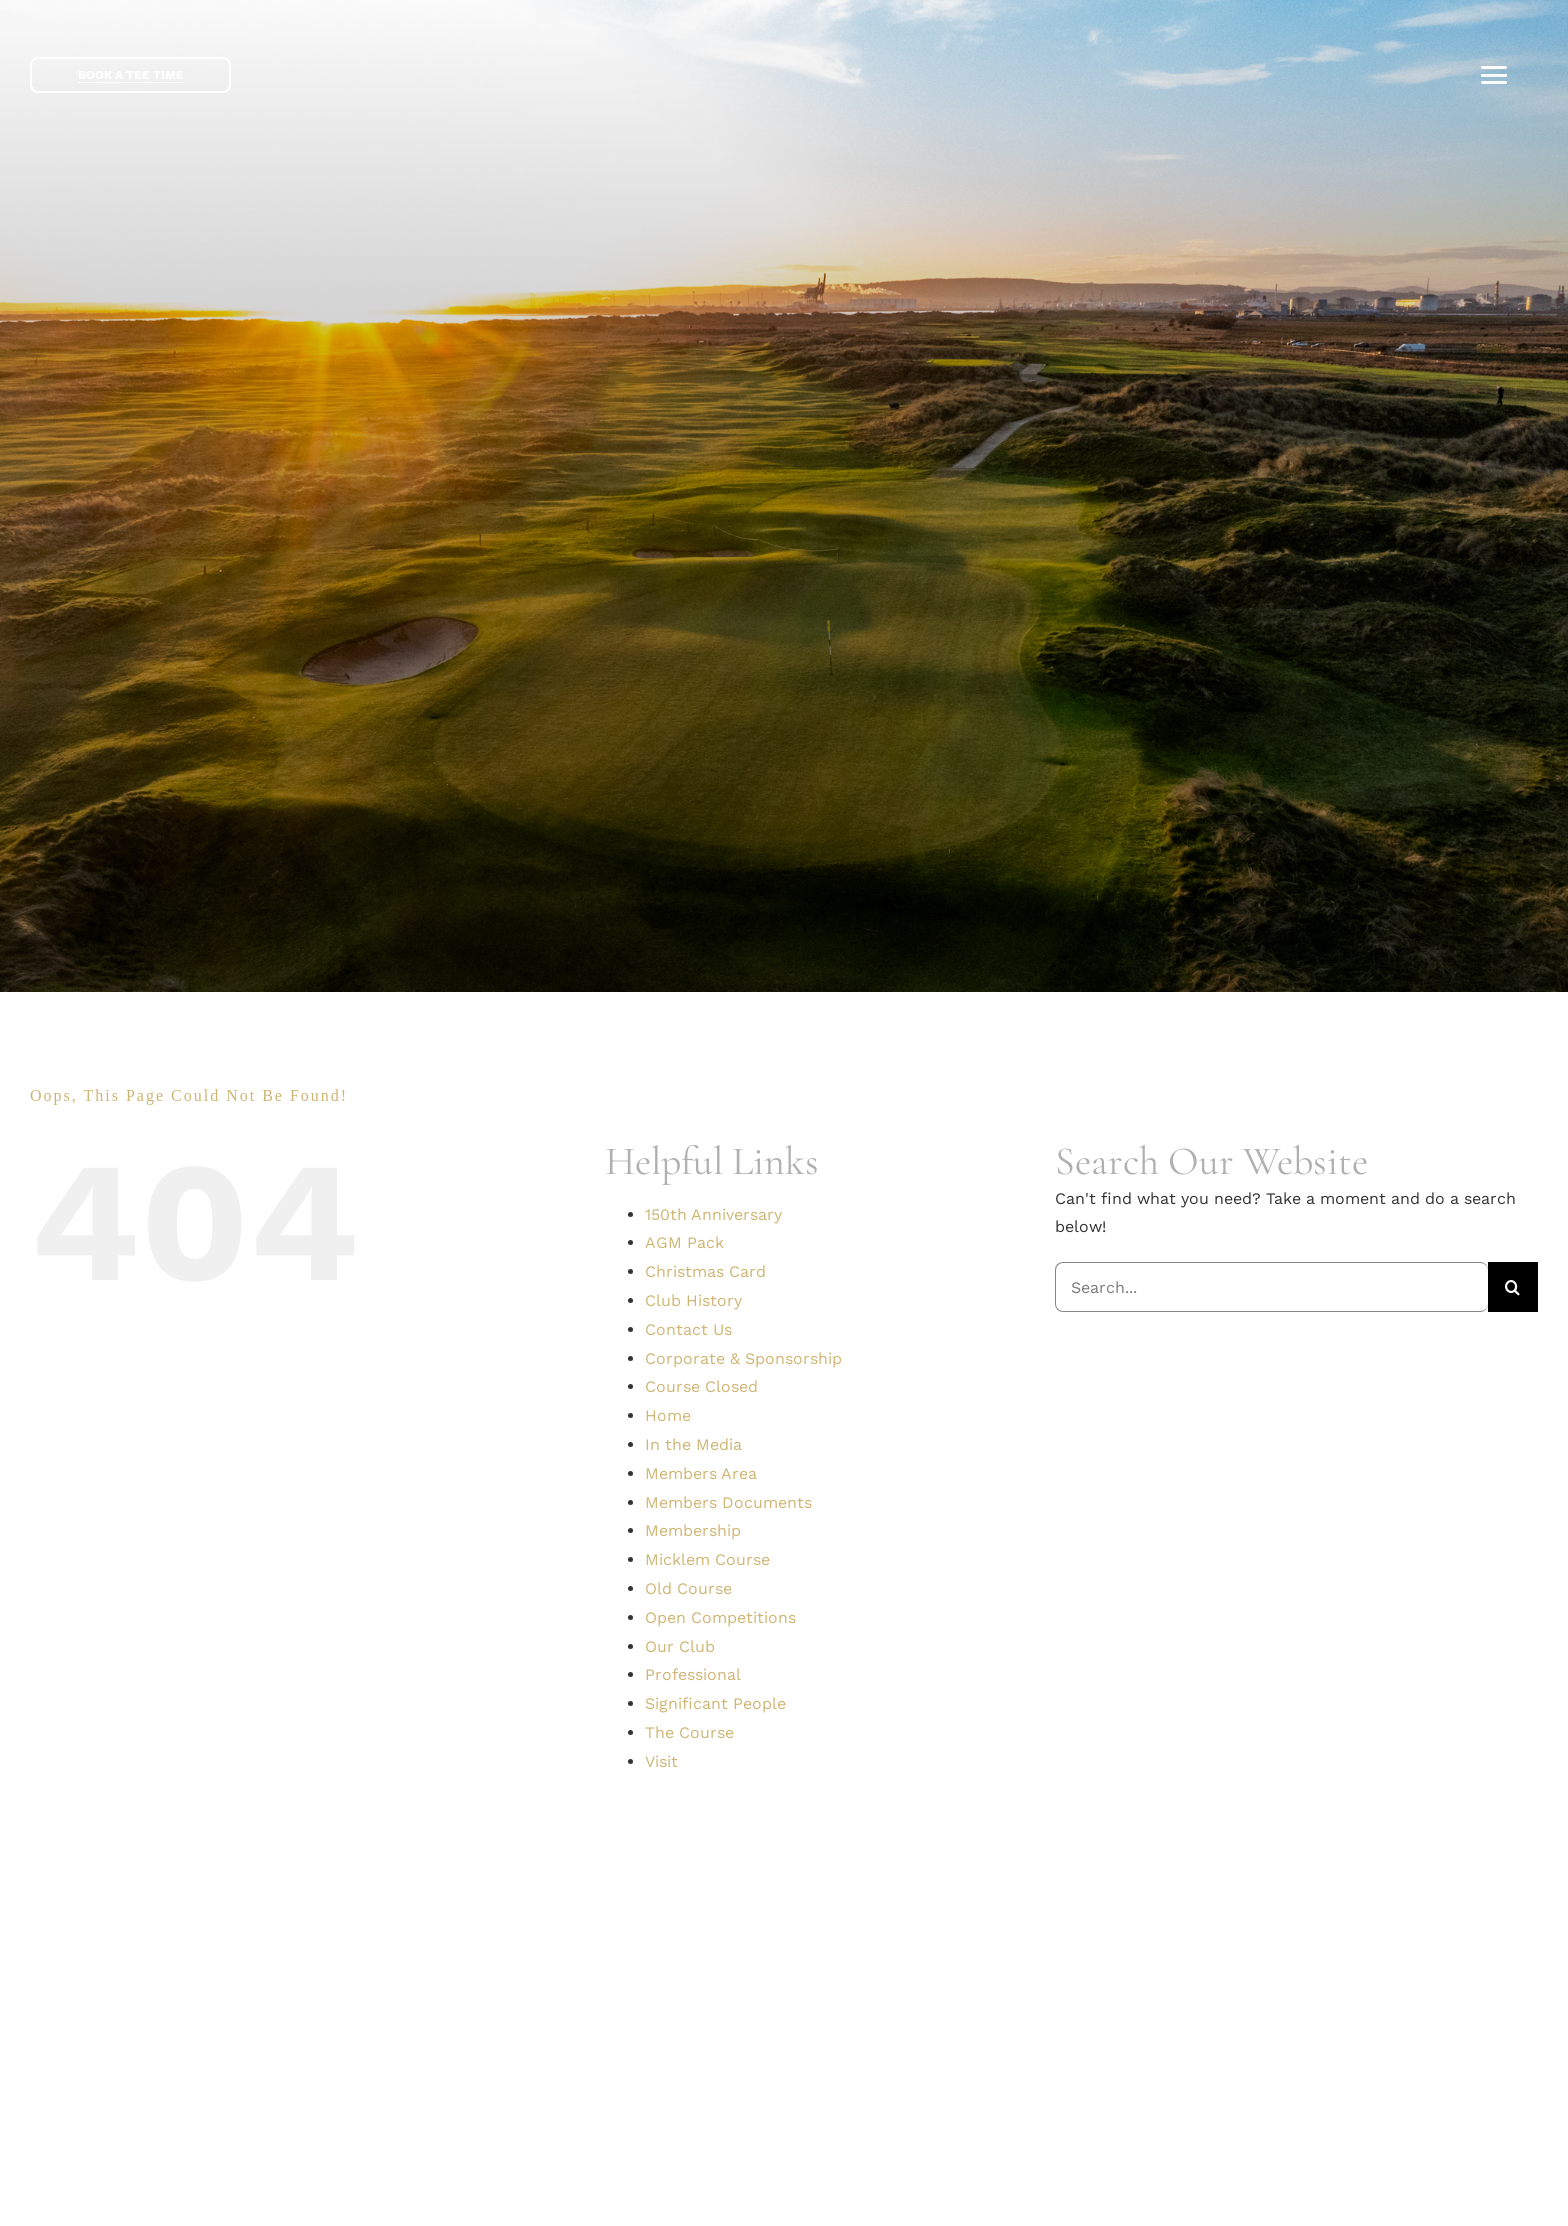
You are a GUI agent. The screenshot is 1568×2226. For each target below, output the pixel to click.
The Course (689, 1732)
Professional (693, 1674)
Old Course (688, 1588)
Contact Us (688, 1329)
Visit (661, 1761)
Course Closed (701, 1386)
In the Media (693, 1444)
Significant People (715, 1703)
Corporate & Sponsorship (743, 1358)
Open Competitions (720, 1617)
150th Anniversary (713, 1214)
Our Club (680, 1646)
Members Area (701, 1473)
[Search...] (1271, 1287)
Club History (693, 1300)
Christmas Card (705, 1271)
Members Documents (728, 1502)
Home (668, 1415)
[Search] (1513, 1287)
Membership (693, 1530)
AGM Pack (684, 1242)
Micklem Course (707, 1559)
